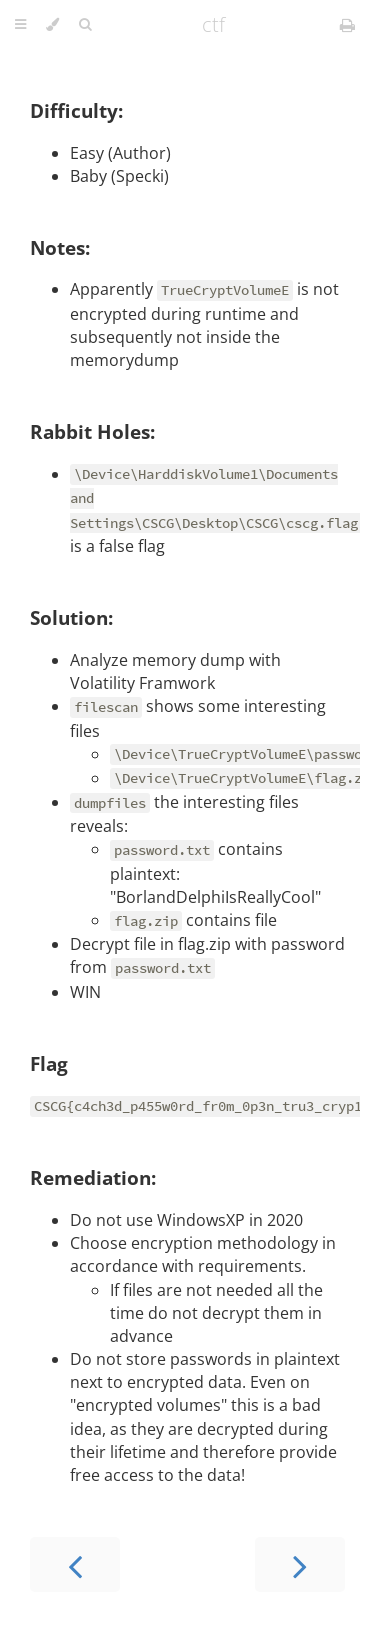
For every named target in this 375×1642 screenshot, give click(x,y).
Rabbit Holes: (92, 431)
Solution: (71, 617)
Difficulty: (76, 110)
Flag (49, 1063)
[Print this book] (347, 25)
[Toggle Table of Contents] (20, 25)
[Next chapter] (300, 1564)
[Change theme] (52, 25)
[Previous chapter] (75, 1564)
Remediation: (93, 1177)
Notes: (60, 247)
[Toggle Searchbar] (85, 25)
